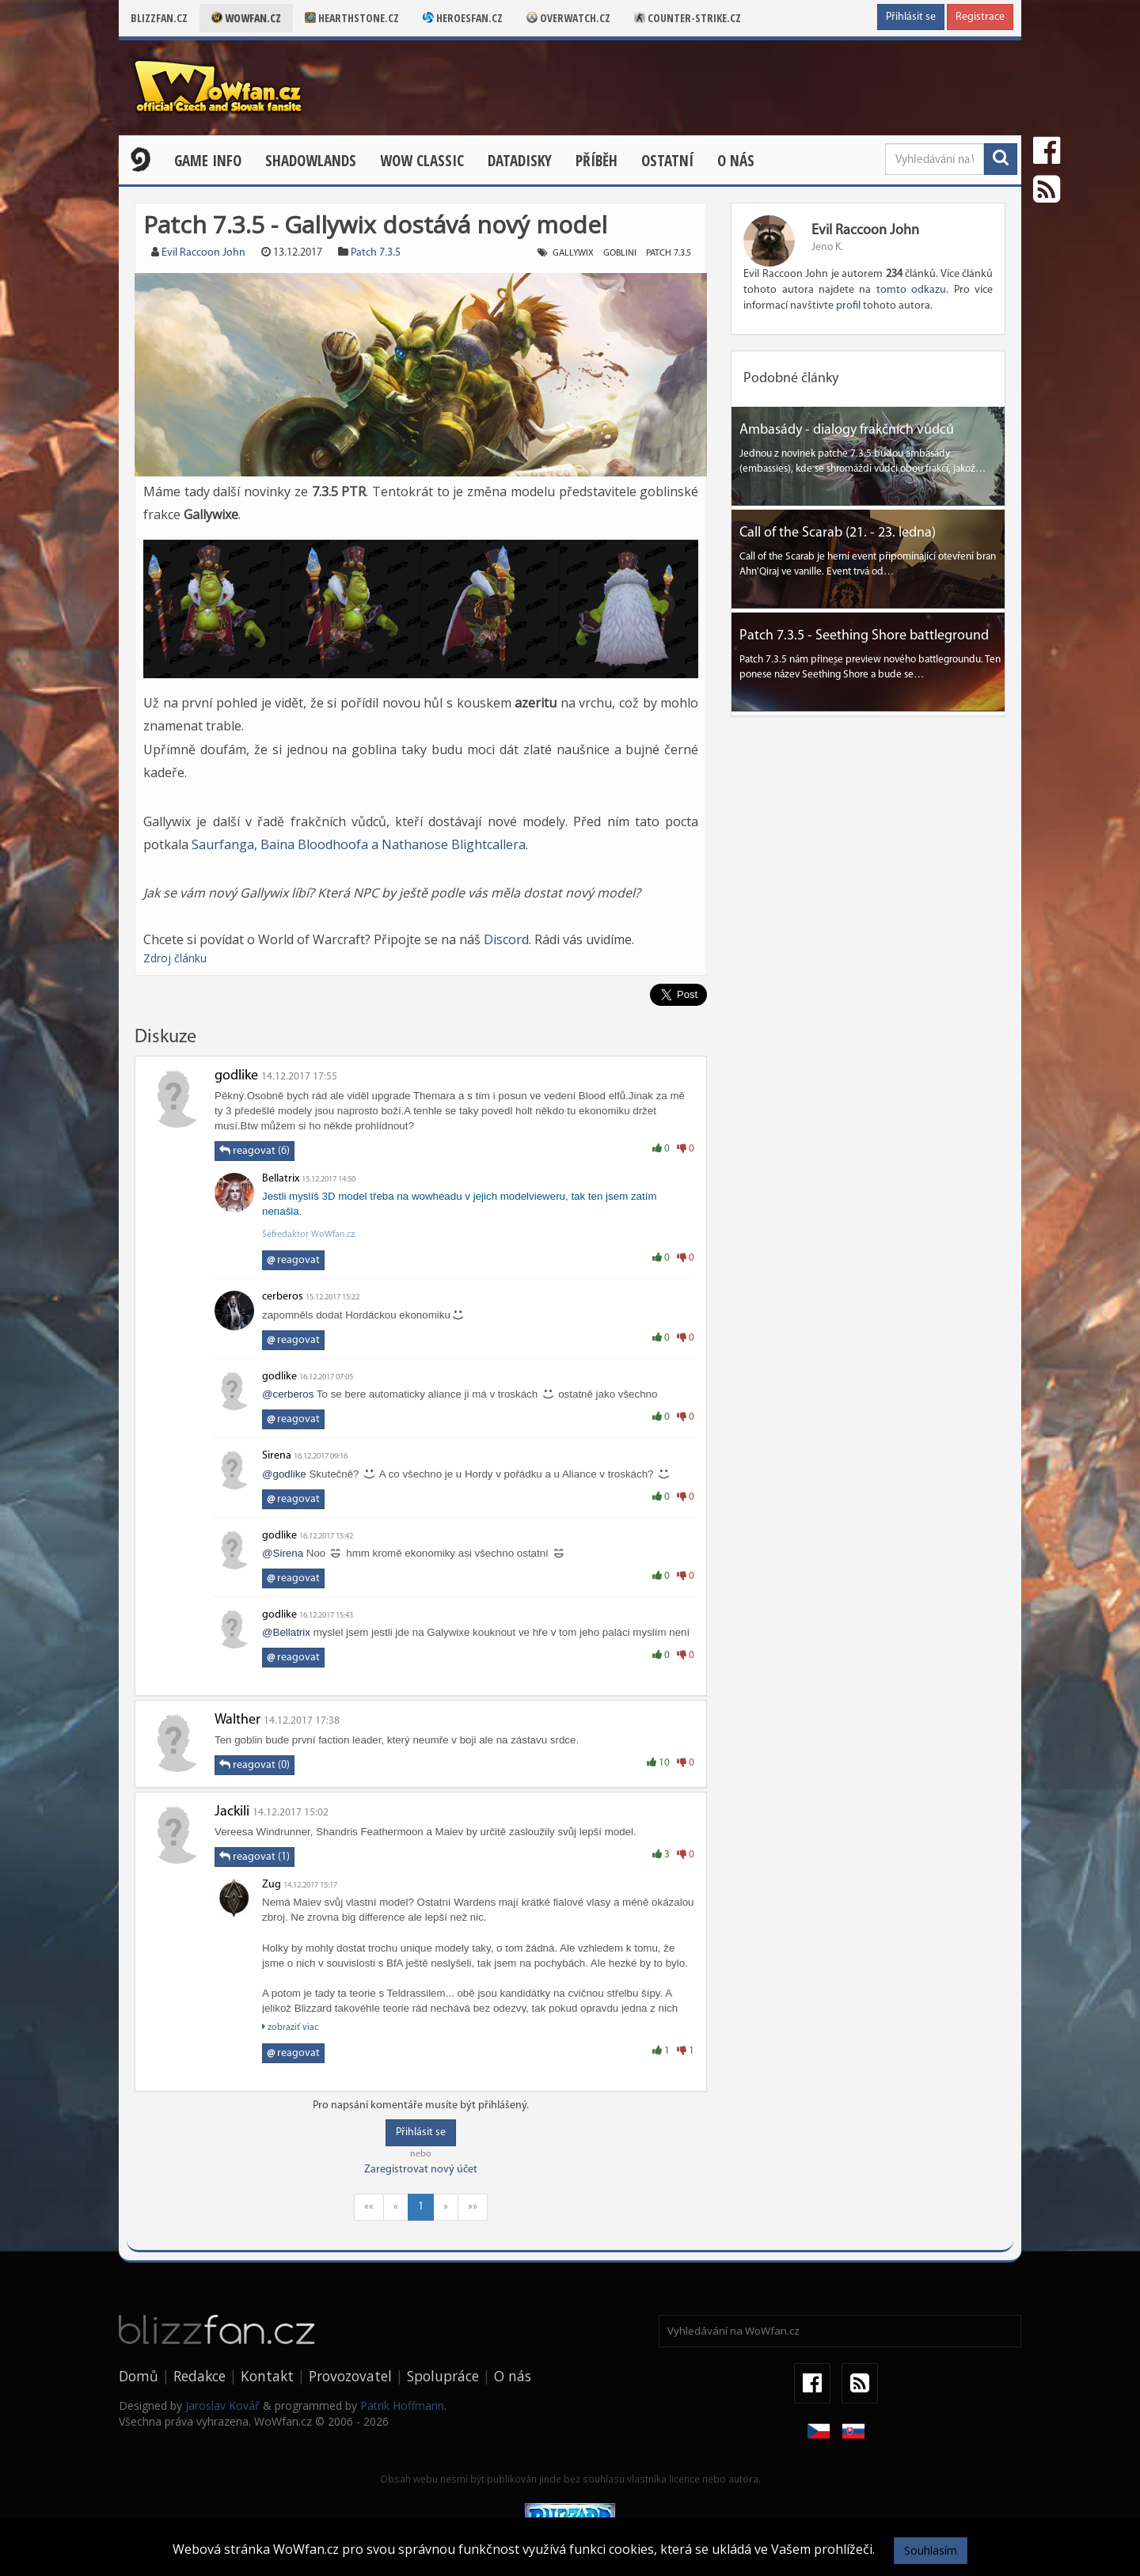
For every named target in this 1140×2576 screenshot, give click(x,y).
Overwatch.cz (568, 17)
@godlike (284, 1474)
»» (472, 2207)
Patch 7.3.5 (376, 253)
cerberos (282, 1297)
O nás (735, 160)
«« (369, 2207)
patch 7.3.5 (668, 253)
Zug (271, 1885)
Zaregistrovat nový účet (420, 2170)
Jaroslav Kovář (222, 2405)
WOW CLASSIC (422, 160)
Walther (237, 1720)
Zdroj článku (175, 958)
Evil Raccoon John (203, 253)
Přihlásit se (911, 17)
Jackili (232, 1811)
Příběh (597, 160)
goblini (619, 253)
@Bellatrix (286, 1632)
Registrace (980, 17)
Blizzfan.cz (159, 17)
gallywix (573, 253)
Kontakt (267, 2375)
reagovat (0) (254, 1764)
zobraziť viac (290, 2027)
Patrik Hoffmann (402, 2405)
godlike (236, 1075)
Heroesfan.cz (463, 17)
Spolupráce (443, 2375)
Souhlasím (930, 2550)
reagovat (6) (254, 1150)
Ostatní (667, 160)
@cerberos (288, 1394)
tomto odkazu (911, 290)
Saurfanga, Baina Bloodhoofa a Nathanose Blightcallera (359, 844)
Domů (138, 2375)
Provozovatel (350, 2375)
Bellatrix (280, 1179)
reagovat (293, 1260)
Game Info (207, 160)
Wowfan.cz (246, 17)
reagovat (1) (254, 1856)
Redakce (199, 2375)
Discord (506, 939)
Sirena (276, 1456)
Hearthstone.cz (352, 17)
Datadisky (520, 160)
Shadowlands (310, 160)
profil (848, 306)
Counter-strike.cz (687, 17)
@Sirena (282, 1553)
